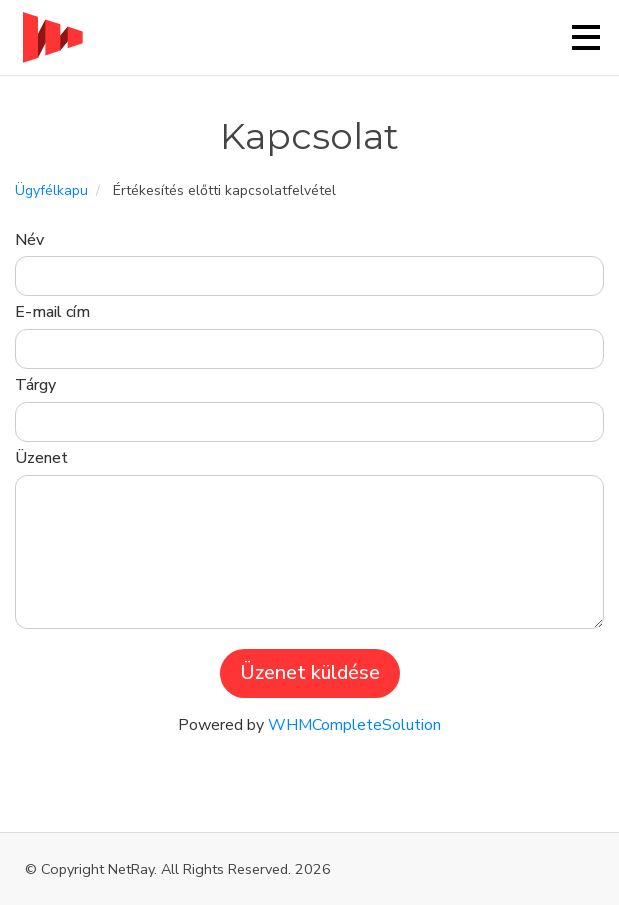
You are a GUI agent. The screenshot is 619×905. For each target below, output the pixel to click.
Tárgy (35, 385)
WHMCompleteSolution (354, 725)
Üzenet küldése (310, 672)
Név (29, 240)
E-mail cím (52, 312)
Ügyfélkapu (51, 190)
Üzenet (41, 458)
